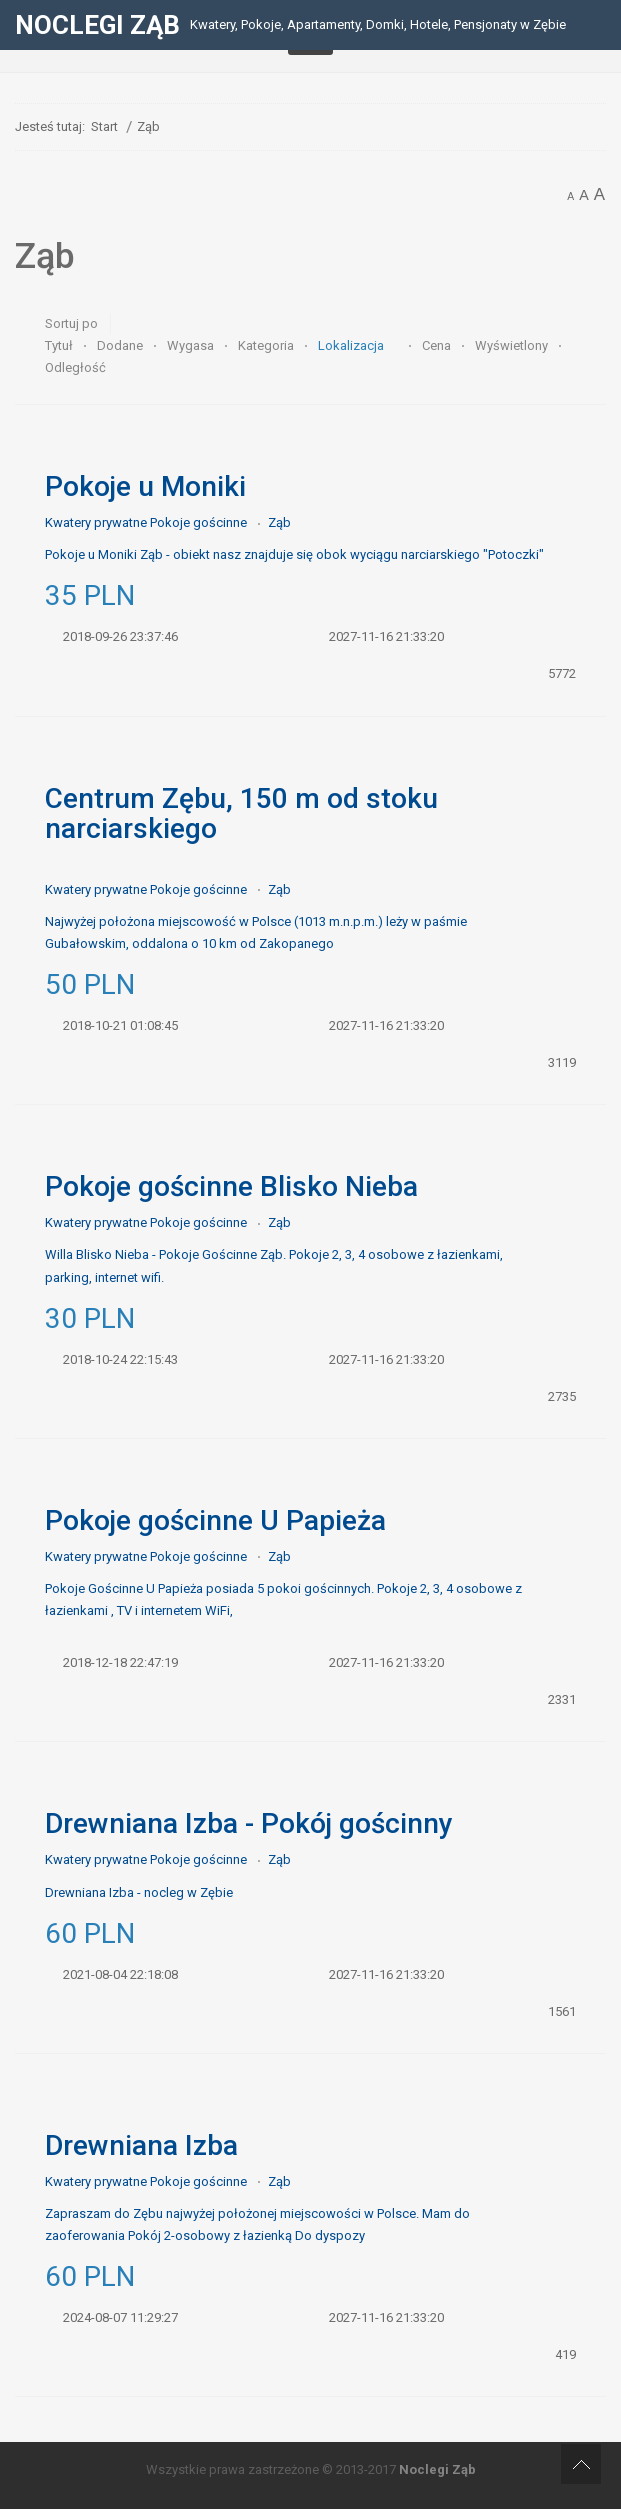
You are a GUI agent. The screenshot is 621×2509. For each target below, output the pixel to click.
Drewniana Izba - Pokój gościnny (249, 1823)
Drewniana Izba (141, 2145)
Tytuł (60, 345)
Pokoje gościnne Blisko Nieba (231, 1186)
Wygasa (192, 345)
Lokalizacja (352, 345)
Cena (438, 345)
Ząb (279, 522)
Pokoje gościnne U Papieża (215, 1520)
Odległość (75, 367)
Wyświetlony (513, 345)
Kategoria (267, 345)
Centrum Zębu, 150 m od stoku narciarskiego (241, 813)
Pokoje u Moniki (145, 486)
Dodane (121, 345)
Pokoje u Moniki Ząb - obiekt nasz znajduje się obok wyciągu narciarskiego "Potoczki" (294, 554)
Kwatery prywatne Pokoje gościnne (146, 522)
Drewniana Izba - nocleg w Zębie (139, 1892)
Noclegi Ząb (437, 2469)
